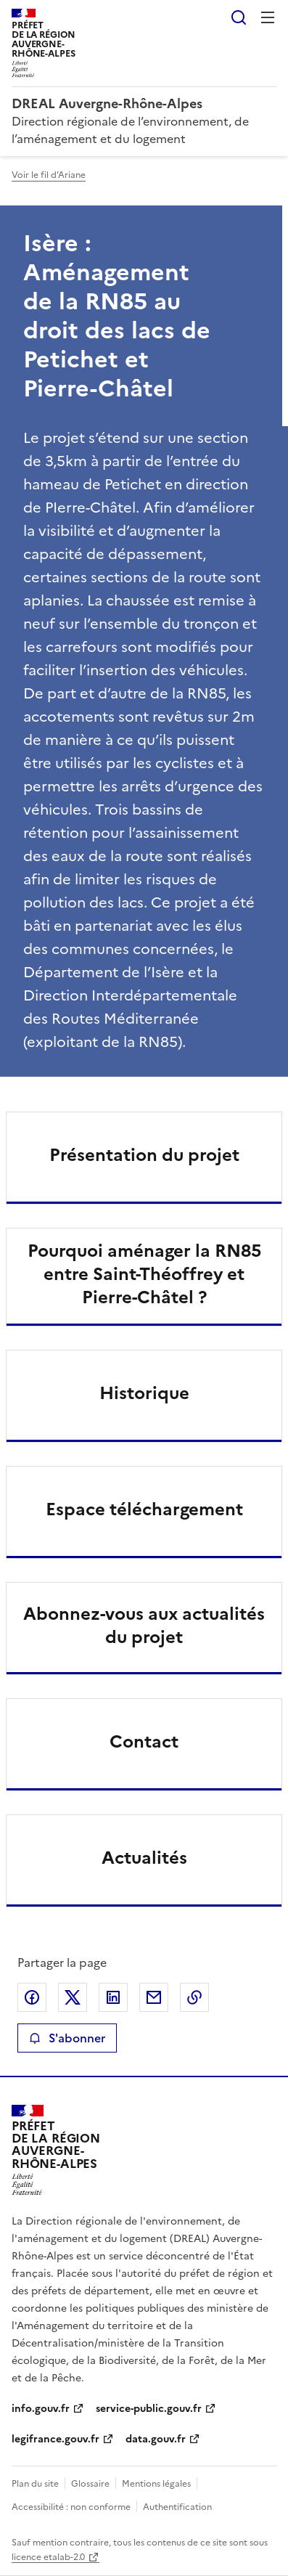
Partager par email (153, 1997)
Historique (144, 1393)
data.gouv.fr (156, 2439)
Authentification (177, 2507)
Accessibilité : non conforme (71, 2507)
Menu (267, 17)
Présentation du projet (144, 1155)
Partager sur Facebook (31, 1997)
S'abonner (67, 2038)
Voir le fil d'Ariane (49, 175)
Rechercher (238, 17)
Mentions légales (156, 2483)
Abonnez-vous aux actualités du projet (144, 1625)
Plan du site (35, 2483)
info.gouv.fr (41, 2408)
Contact (144, 1741)
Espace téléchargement (144, 1509)
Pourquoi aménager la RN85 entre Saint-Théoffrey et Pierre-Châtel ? (144, 1274)
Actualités (144, 1858)
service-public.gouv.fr (149, 2408)
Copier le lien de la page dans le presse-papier (194, 1997)
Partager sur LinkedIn (113, 1997)
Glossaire (90, 2483)
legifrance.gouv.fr (55, 2439)
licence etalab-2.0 (48, 2557)
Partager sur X (72, 1997)
